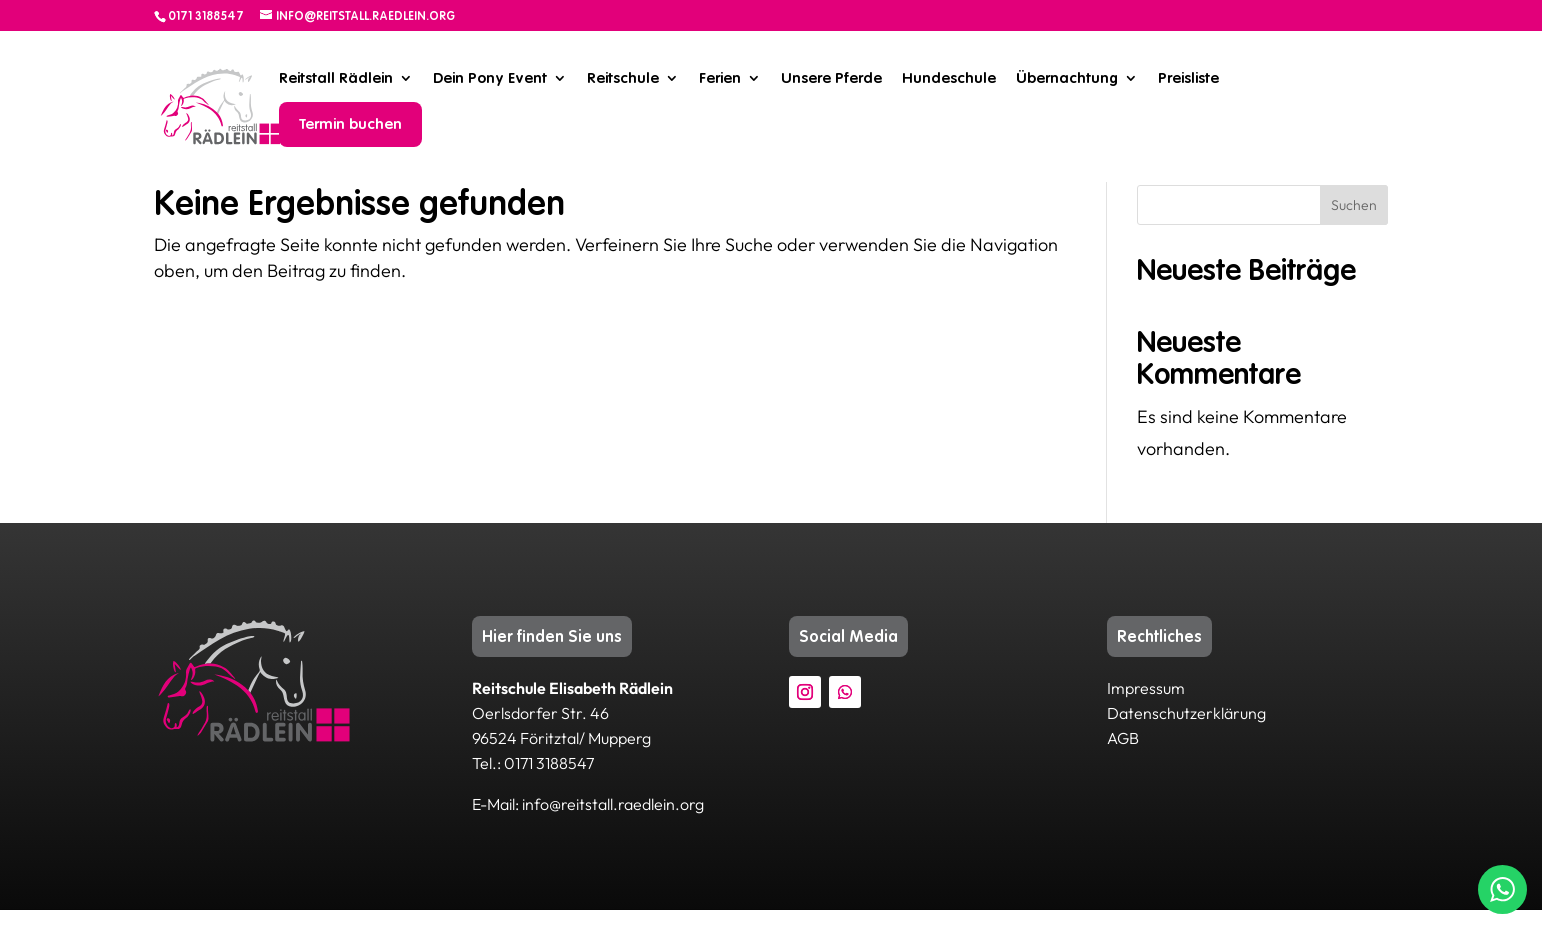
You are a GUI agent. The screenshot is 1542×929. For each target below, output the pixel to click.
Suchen (1354, 224)
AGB (1123, 757)
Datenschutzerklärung (1186, 732)
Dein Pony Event (490, 78)
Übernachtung (1067, 78)
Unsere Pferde (831, 78)
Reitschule (623, 78)
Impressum (1146, 707)
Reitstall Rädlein (336, 78)
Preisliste (1188, 78)
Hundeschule (949, 78)
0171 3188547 (206, 16)
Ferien (720, 78)
